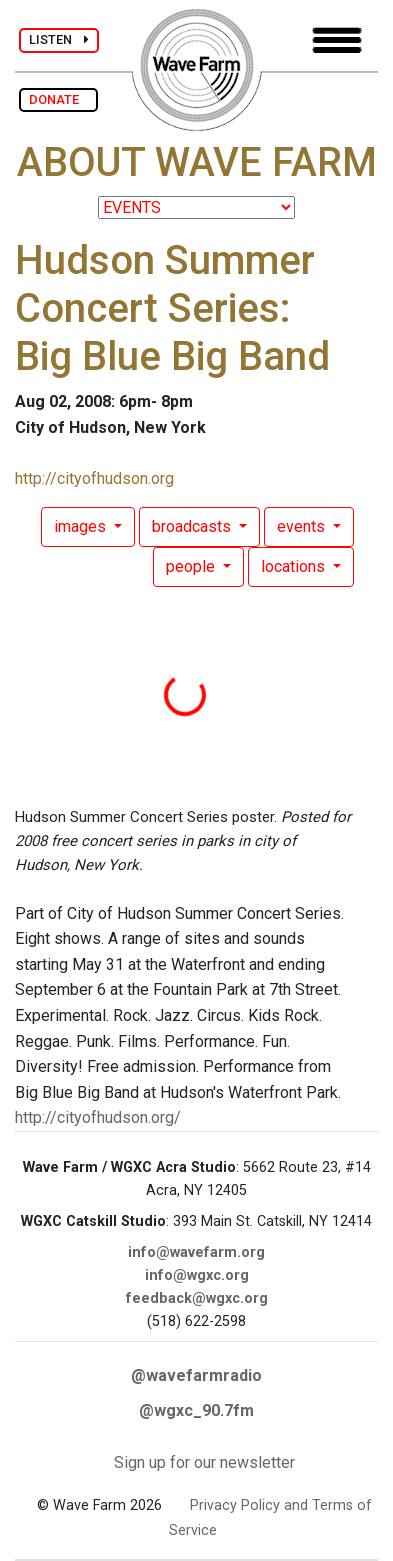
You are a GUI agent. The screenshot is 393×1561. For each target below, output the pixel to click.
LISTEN (59, 39)
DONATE (58, 99)
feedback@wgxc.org (197, 1298)
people (192, 566)
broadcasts (193, 526)
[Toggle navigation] (337, 40)
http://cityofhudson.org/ (98, 1117)
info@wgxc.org (197, 1275)
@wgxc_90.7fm (196, 1410)
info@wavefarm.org (196, 1252)
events (303, 526)
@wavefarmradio (196, 1375)
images (82, 526)
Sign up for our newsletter (204, 1462)
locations (295, 566)
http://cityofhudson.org (94, 478)
